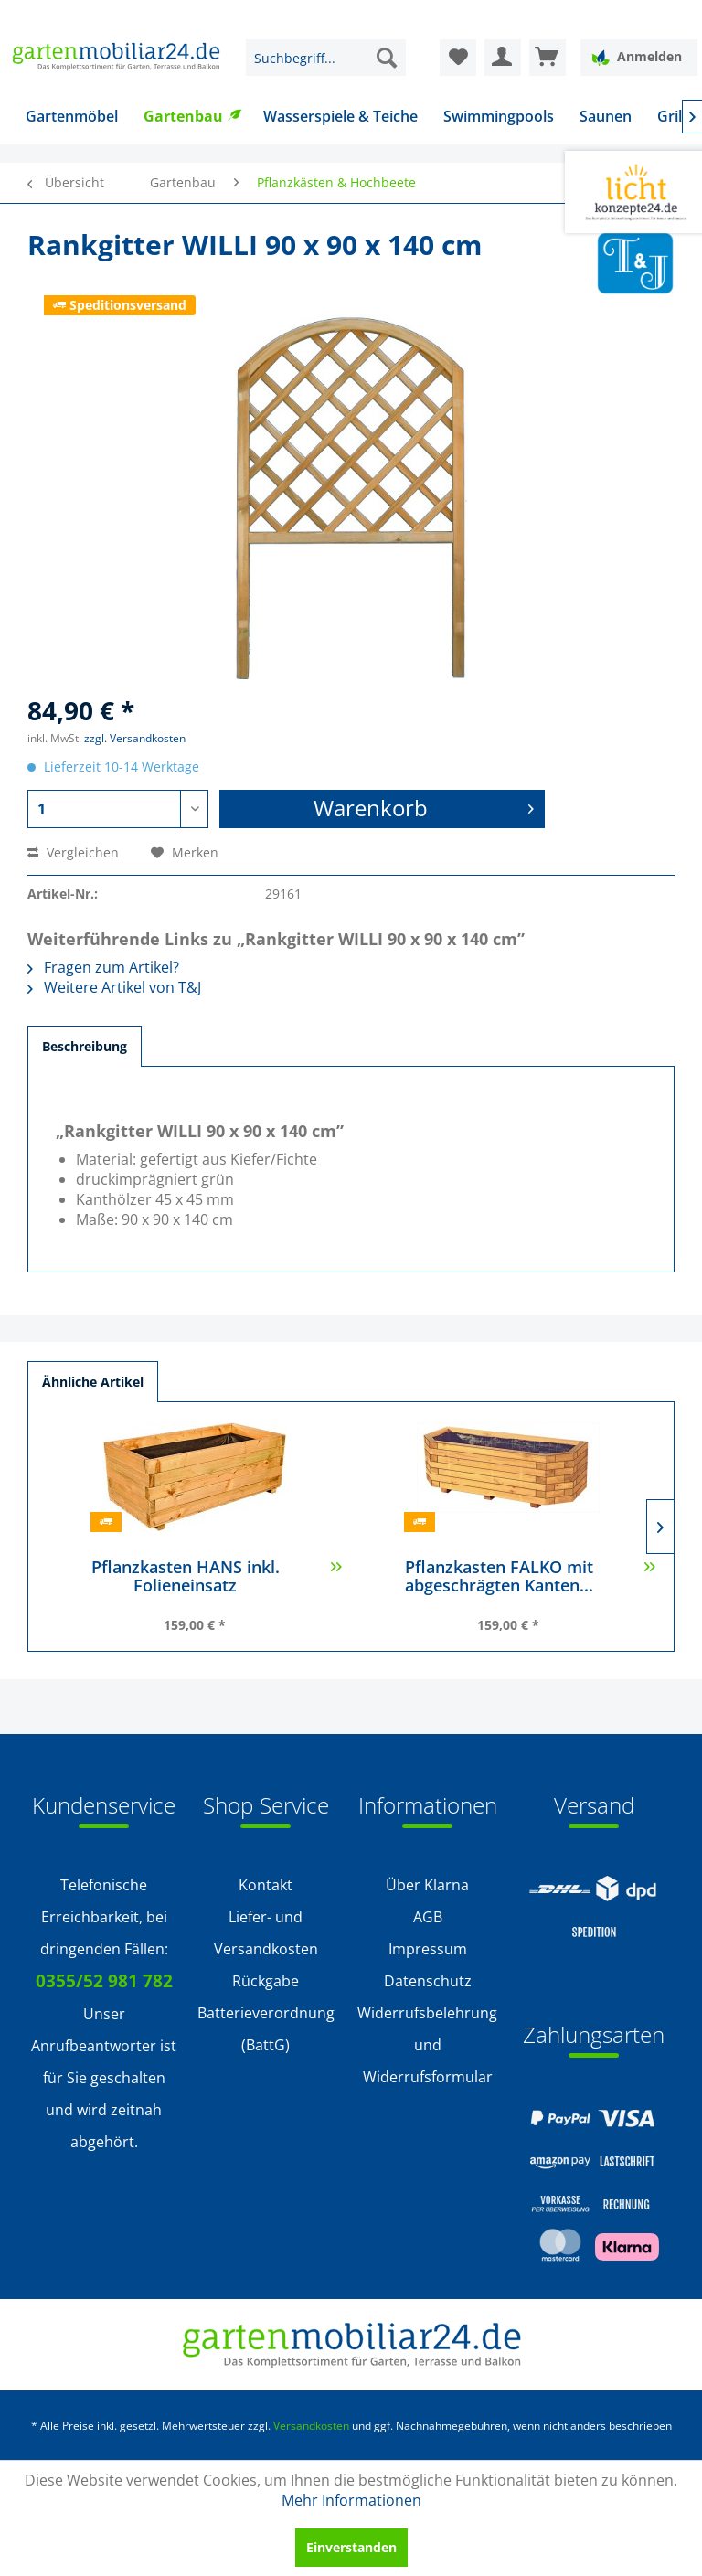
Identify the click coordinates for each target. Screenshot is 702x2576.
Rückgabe (265, 1981)
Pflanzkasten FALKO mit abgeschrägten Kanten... (530, 1577)
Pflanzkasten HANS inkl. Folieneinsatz (217, 1577)
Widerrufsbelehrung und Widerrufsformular (427, 2045)
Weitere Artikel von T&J (114, 987)
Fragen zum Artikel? (103, 967)
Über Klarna (427, 1885)
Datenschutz (428, 1981)
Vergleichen (73, 852)
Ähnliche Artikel (93, 1381)
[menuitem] (326, 57)
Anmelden (636, 57)
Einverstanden (351, 2547)
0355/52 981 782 (104, 1981)
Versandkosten (311, 2425)
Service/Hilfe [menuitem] (621, 15)
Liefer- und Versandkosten (266, 1933)
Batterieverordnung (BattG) (266, 2029)
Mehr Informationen (351, 2500)
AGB (427, 1917)
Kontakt (265, 1885)
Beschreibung (84, 1046)
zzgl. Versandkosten (135, 738)
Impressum (427, 1949)
